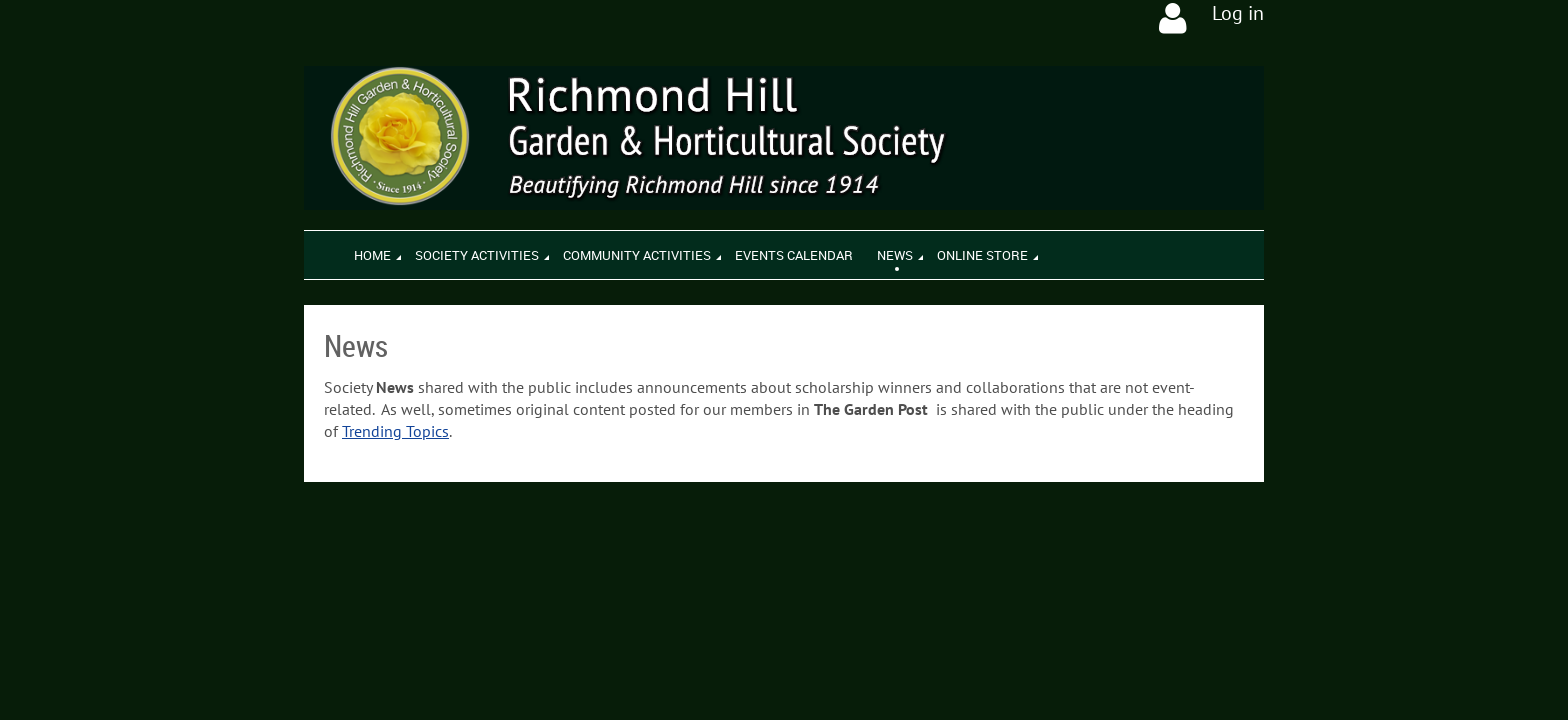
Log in (1238, 13)
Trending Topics (395, 431)
